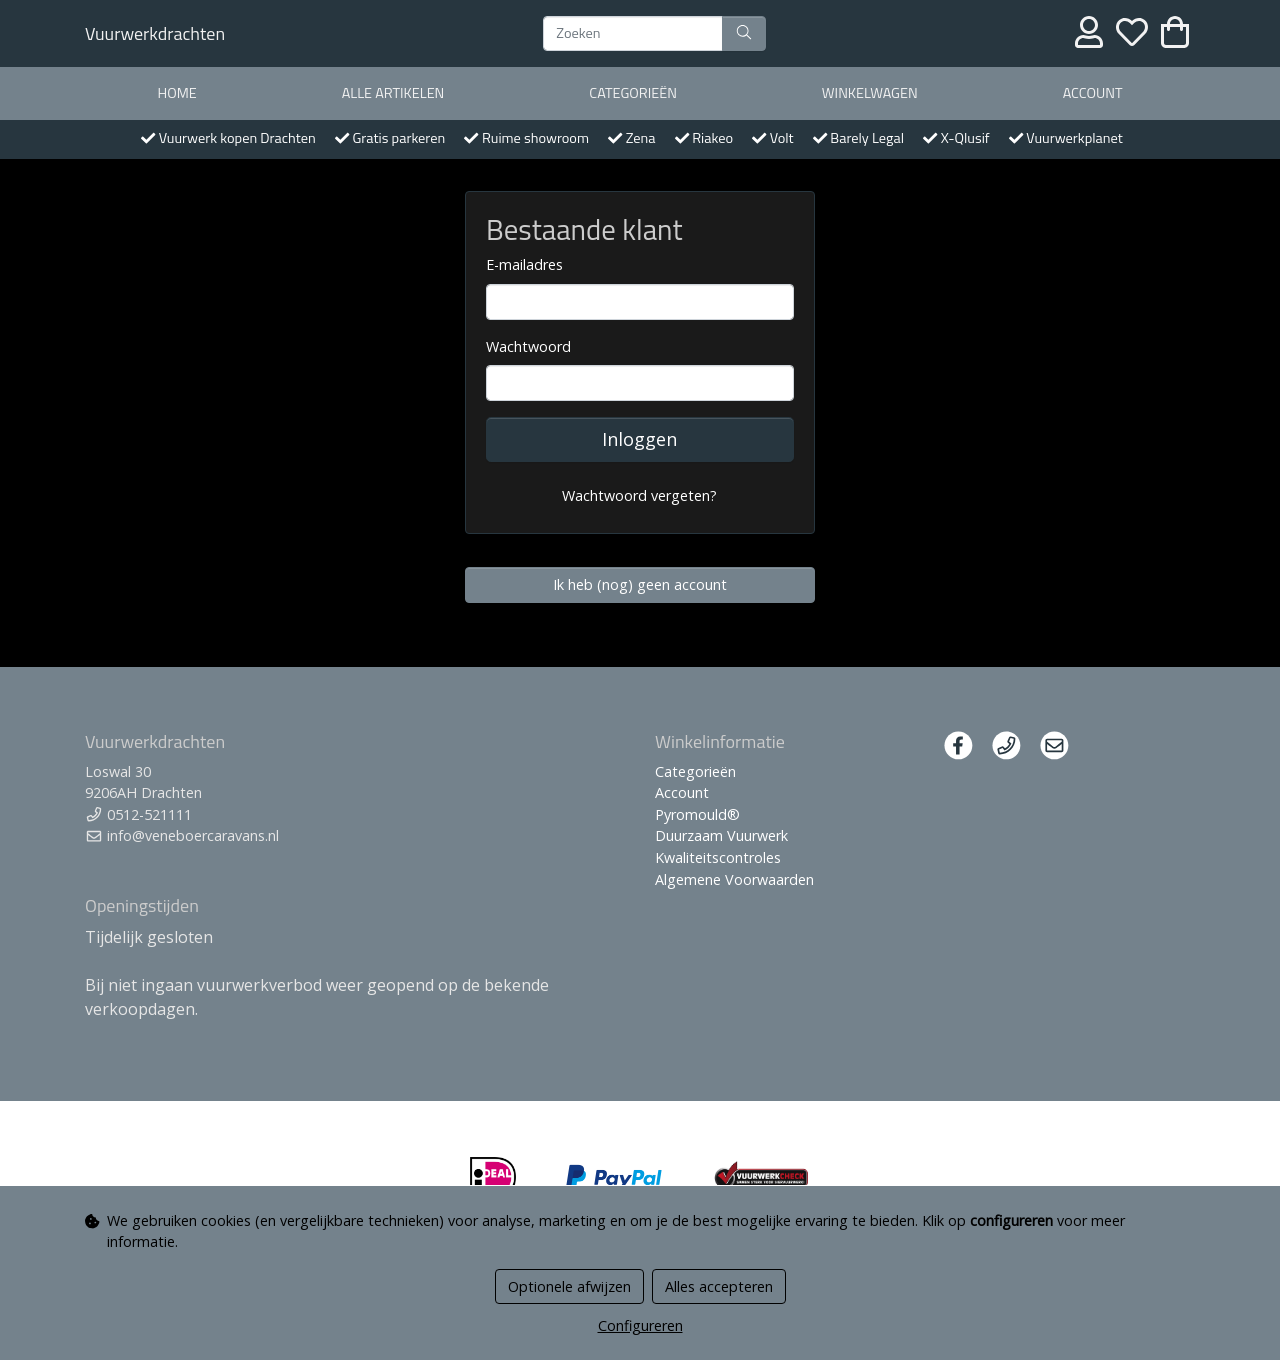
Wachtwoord (528, 346)
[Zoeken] (633, 34)
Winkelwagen (870, 93)
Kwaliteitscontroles (718, 857)
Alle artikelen (393, 93)
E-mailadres (524, 264)
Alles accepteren (719, 1286)
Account (1093, 93)
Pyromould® (697, 814)
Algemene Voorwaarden (734, 879)
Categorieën (633, 93)
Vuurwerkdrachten (155, 33)
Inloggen (639, 439)
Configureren (640, 1325)
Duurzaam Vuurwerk (721, 835)
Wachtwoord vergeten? (639, 495)
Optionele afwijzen (569, 1286)
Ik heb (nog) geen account (640, 584)
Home (176, 93)
